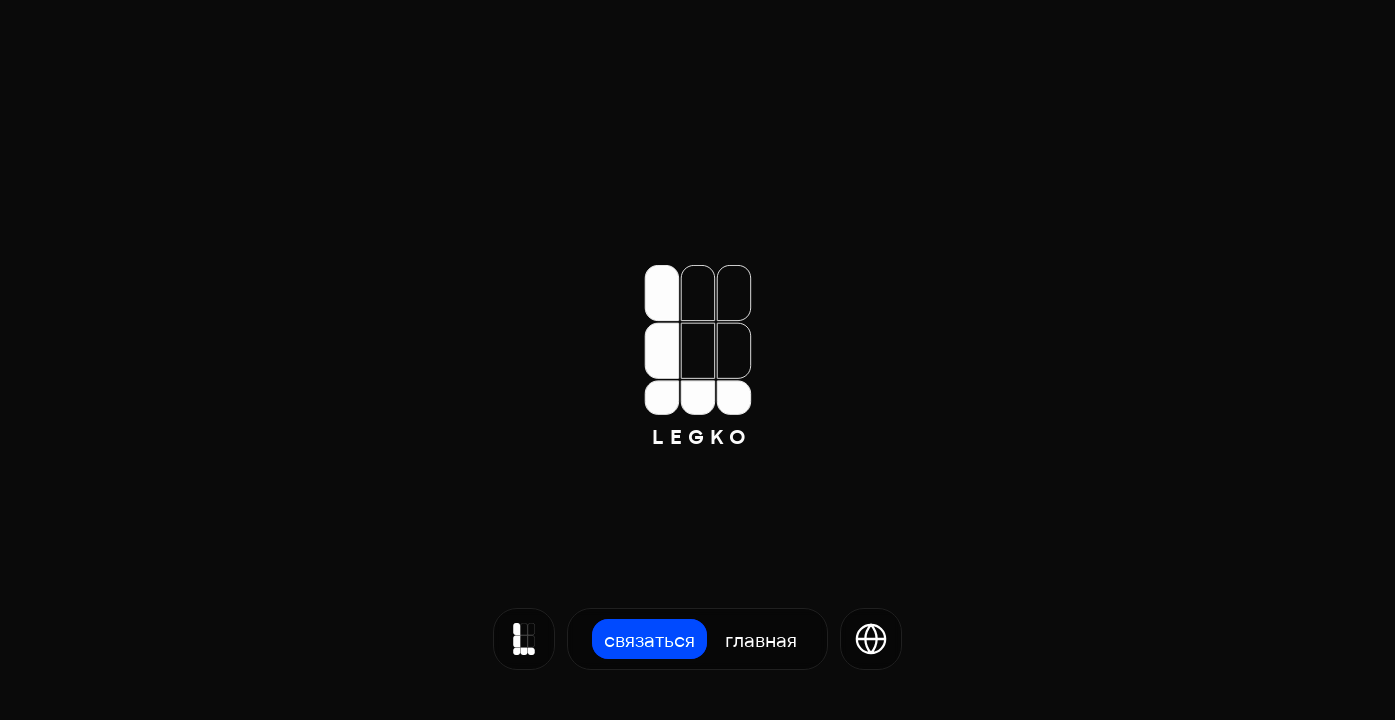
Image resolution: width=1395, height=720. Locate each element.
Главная (761, 639)
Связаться (649, 639)
